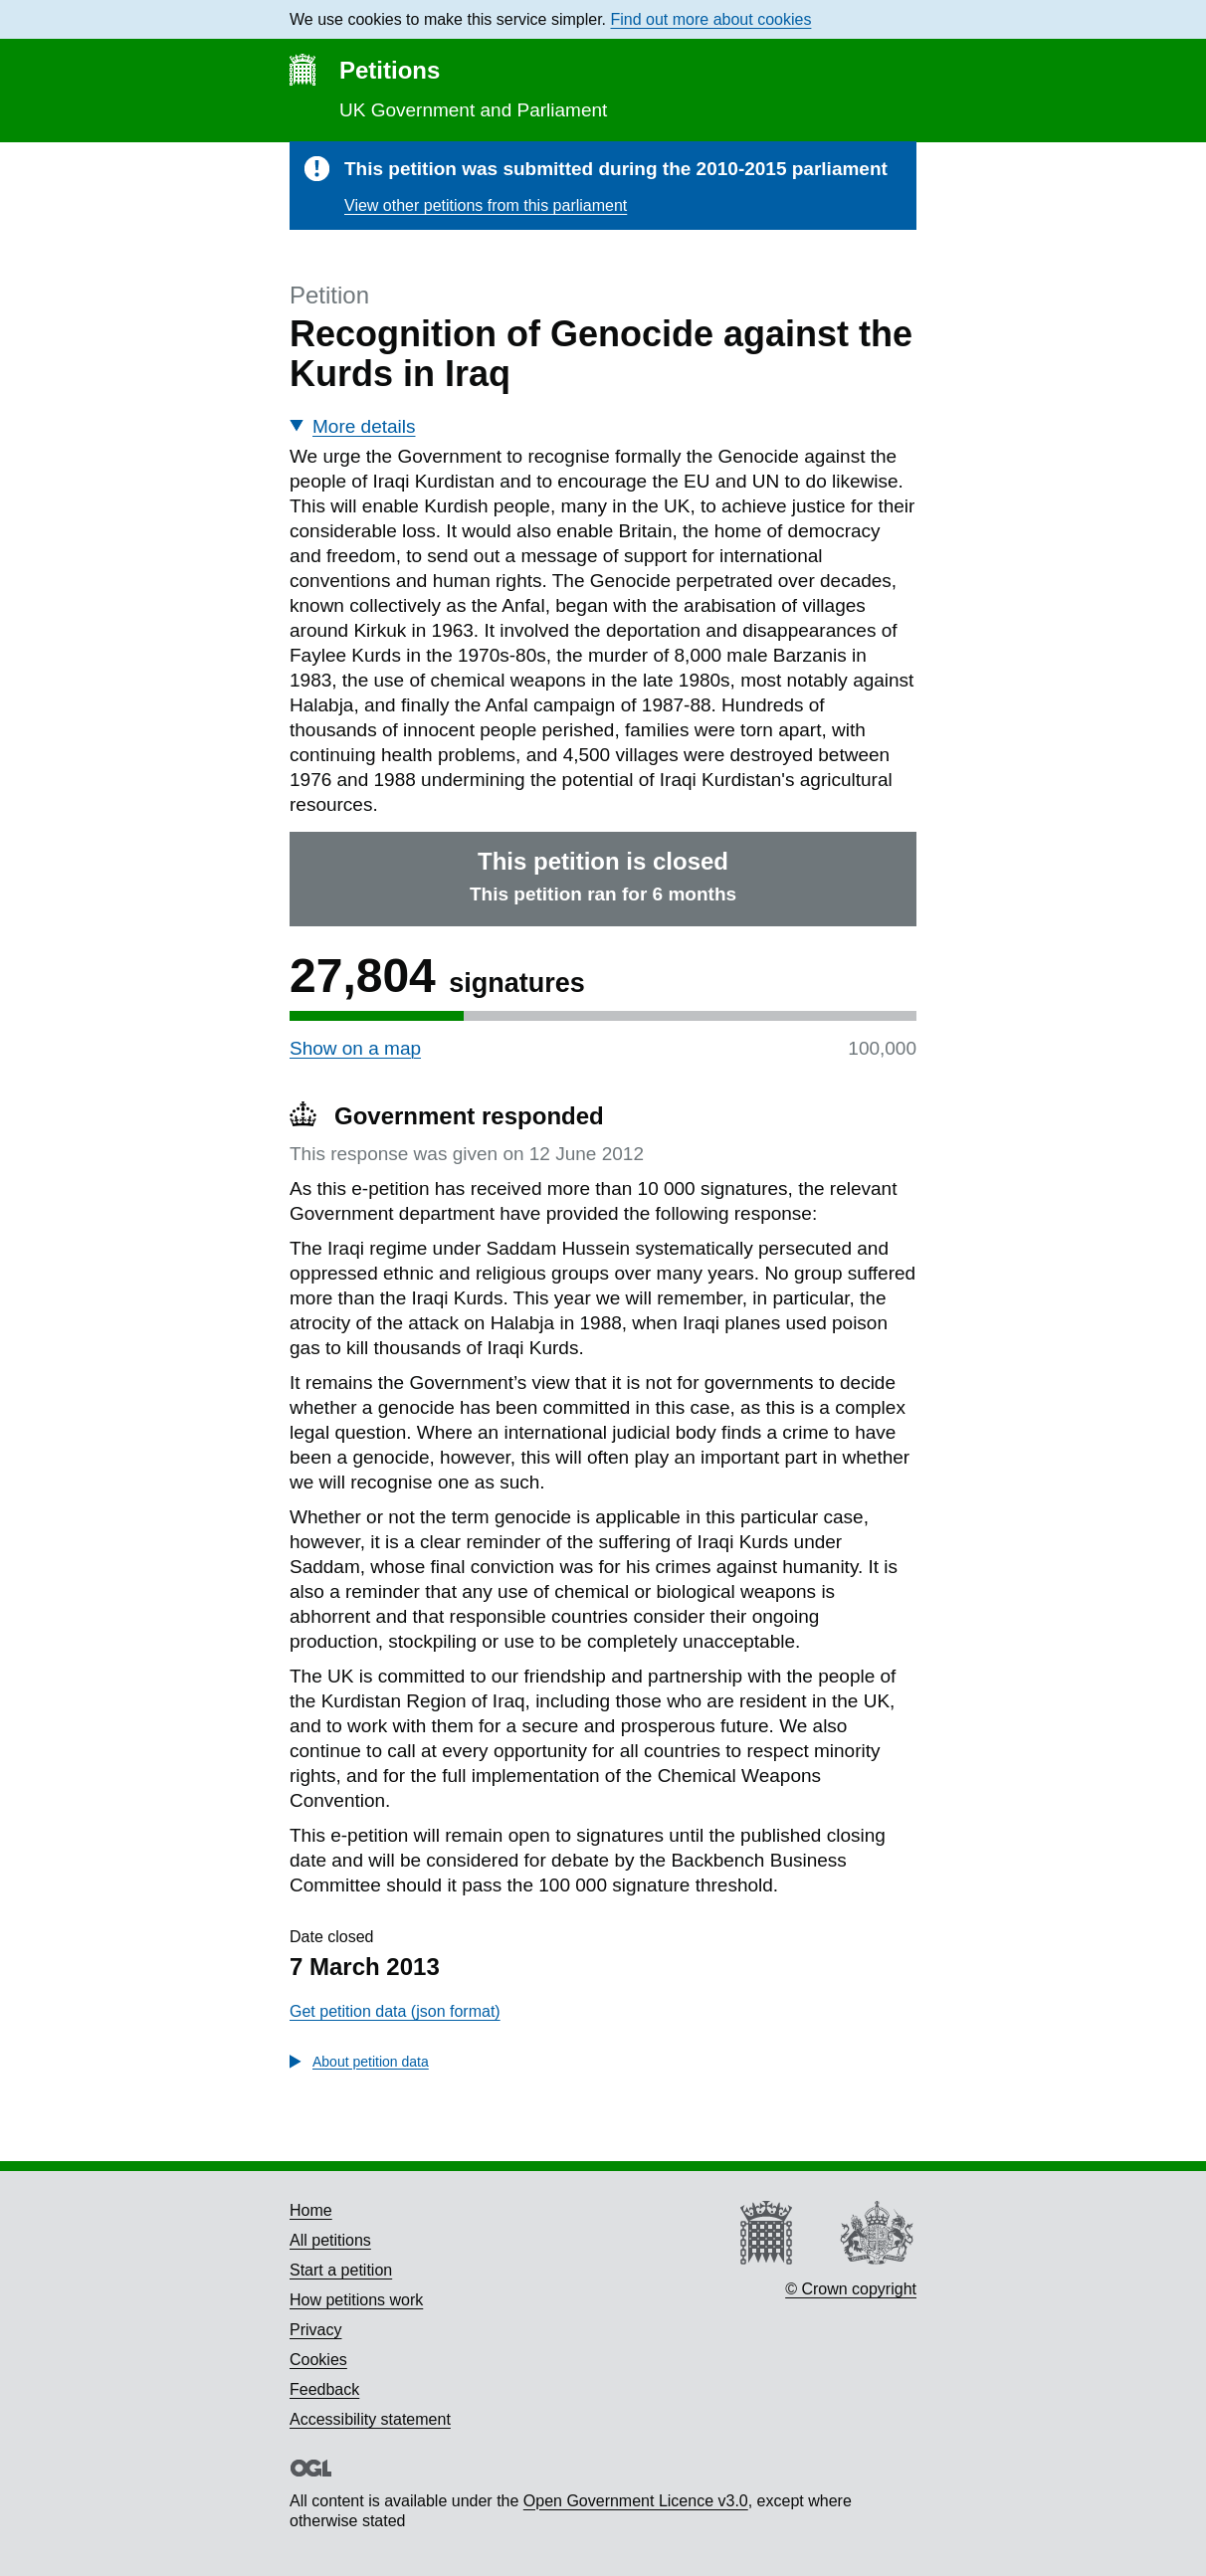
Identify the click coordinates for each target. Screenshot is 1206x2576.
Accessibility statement (370, 2419)
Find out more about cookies (711, 19)
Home (311, 2210)
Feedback (324, 2389)
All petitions (330, 2240)
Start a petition (341, 2270)
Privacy (315, 2329)
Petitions (389, 70)
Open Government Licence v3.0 (635, 2500)
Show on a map (355, 1048)
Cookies (318, 2359)
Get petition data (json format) (395, 2011)
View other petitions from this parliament (485, 205)
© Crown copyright (850, 2288)
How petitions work (356, 2299)
